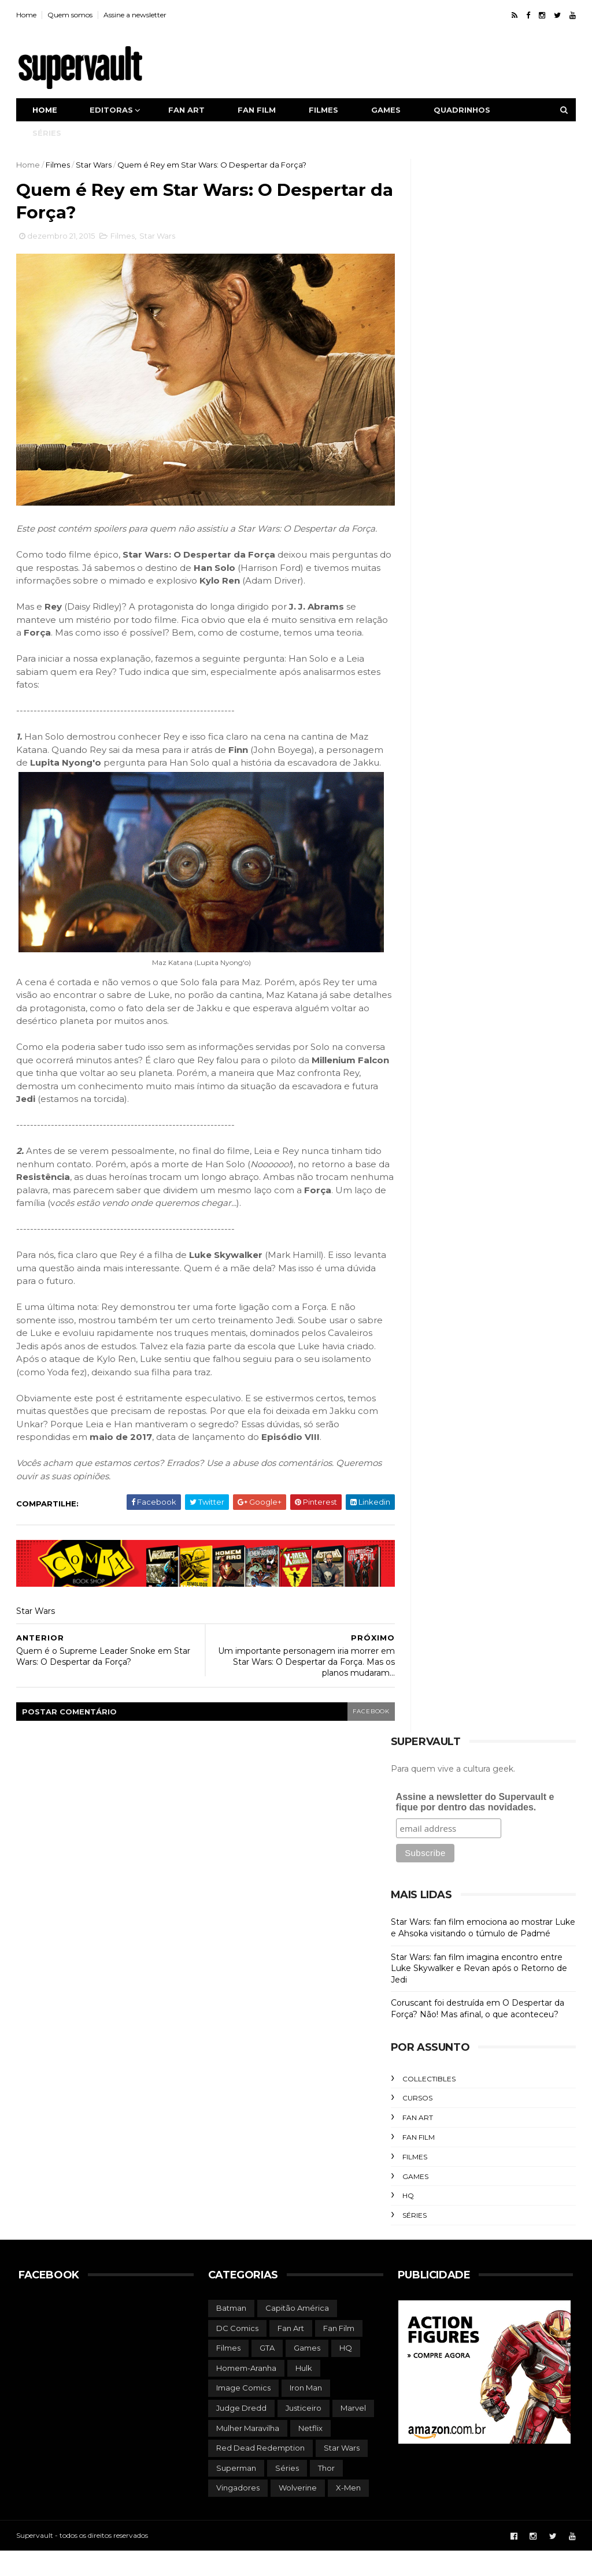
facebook (349, 1737)
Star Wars (96, 164)
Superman (236, 2493)
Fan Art (415, 2143)
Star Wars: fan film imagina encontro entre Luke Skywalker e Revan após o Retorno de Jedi (476, 1993)
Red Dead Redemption (260, 2473)
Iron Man (306, 2413)
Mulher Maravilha (247, 2453)
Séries (49, 133)
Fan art (189, 109)
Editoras (113, 109)
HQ (406, 2221)
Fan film (259, 109)
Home (28, 14)
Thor (326, 2493)
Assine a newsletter (137, 14)
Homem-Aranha (246, 2393)
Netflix (310, 2453)
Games (388, 109)
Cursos (415, 2124)
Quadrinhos (464, 109)
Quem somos (72, 14)
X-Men (348, 2513)
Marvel (353, 2433)
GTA (267, 2373)
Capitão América (297, 2334)
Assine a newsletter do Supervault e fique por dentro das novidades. (473, 1828)
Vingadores (238, 2513)
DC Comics (237, 2353)
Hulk (303, 2393)
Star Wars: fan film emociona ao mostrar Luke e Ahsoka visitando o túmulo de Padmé (480, 1954)
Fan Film (416, 2163)
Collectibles (426, 2104)
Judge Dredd (241, 2433)
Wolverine (298, 2513)
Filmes (326, 109)
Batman (231, 2334)
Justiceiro (303, 2433)
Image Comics (243, 2413)
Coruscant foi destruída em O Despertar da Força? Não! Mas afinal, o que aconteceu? (475, 2035)
